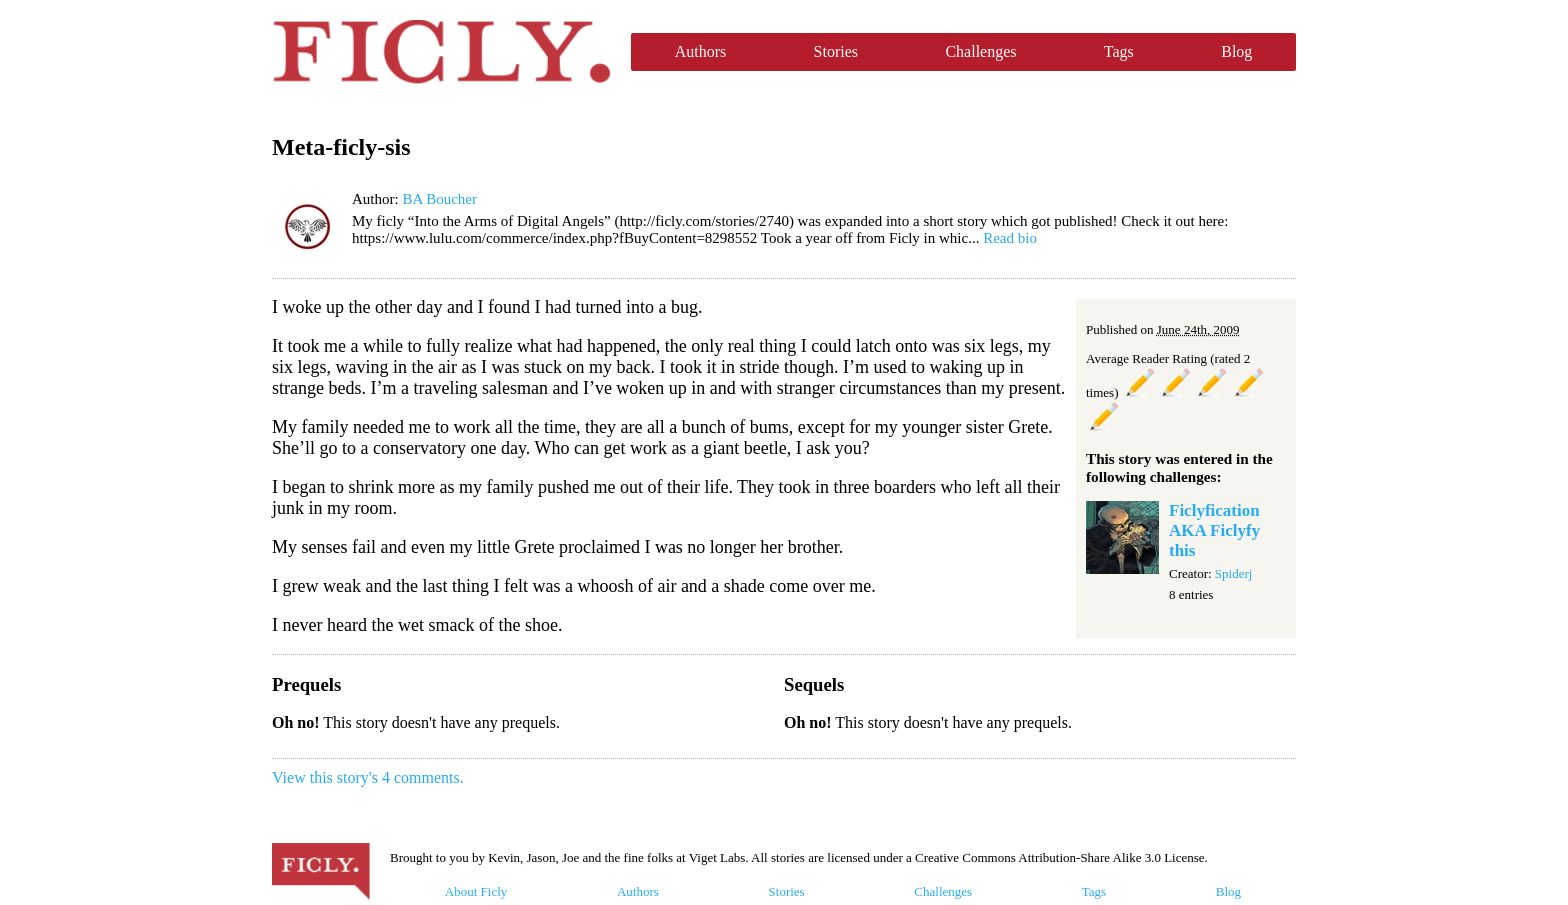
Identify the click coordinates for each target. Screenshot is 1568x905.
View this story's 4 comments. (368, 777)
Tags (1119, 51)
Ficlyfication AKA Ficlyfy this (1214, 530)
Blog (1236, 51)
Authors (701, 51)
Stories (836, 51)
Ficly (441, 52)
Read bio (1010, 238)
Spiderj (1234, 573)
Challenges (980, 51)
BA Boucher (439, 199)
